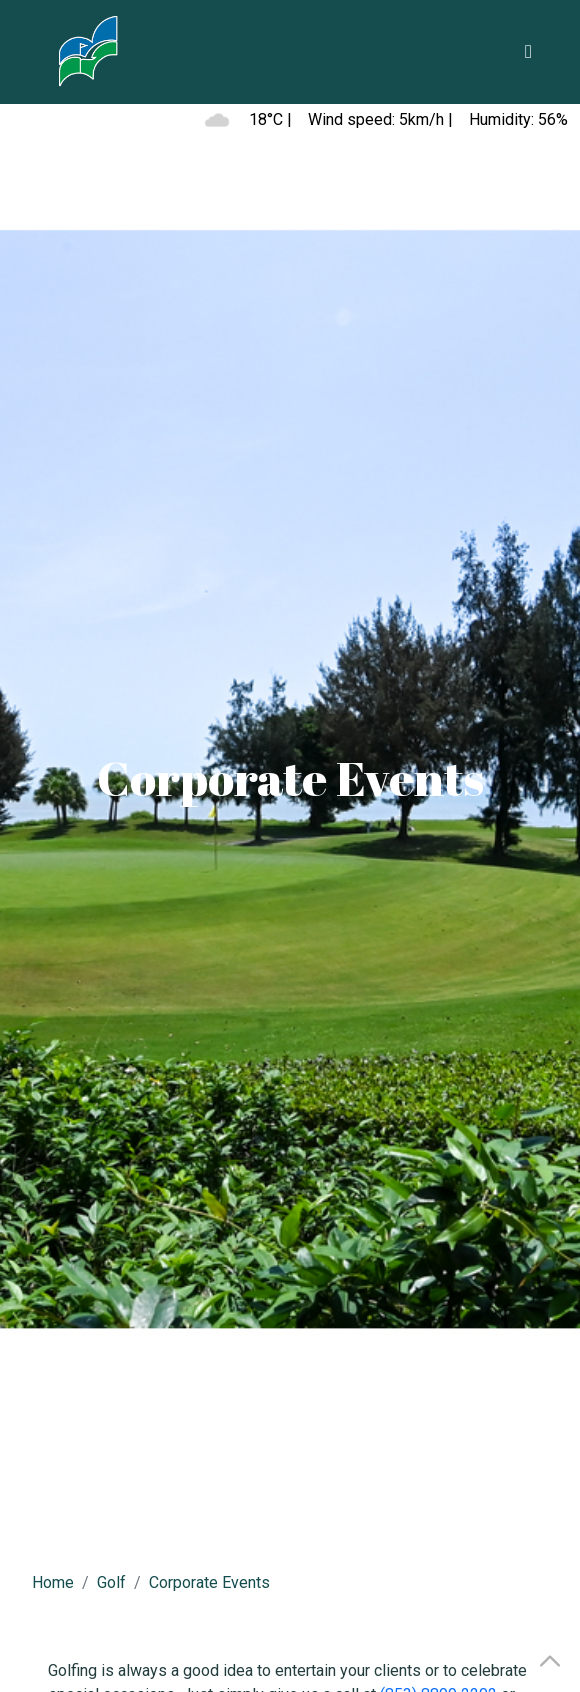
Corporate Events (209, 1582)
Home (53, 1582)
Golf (111, 1582)
